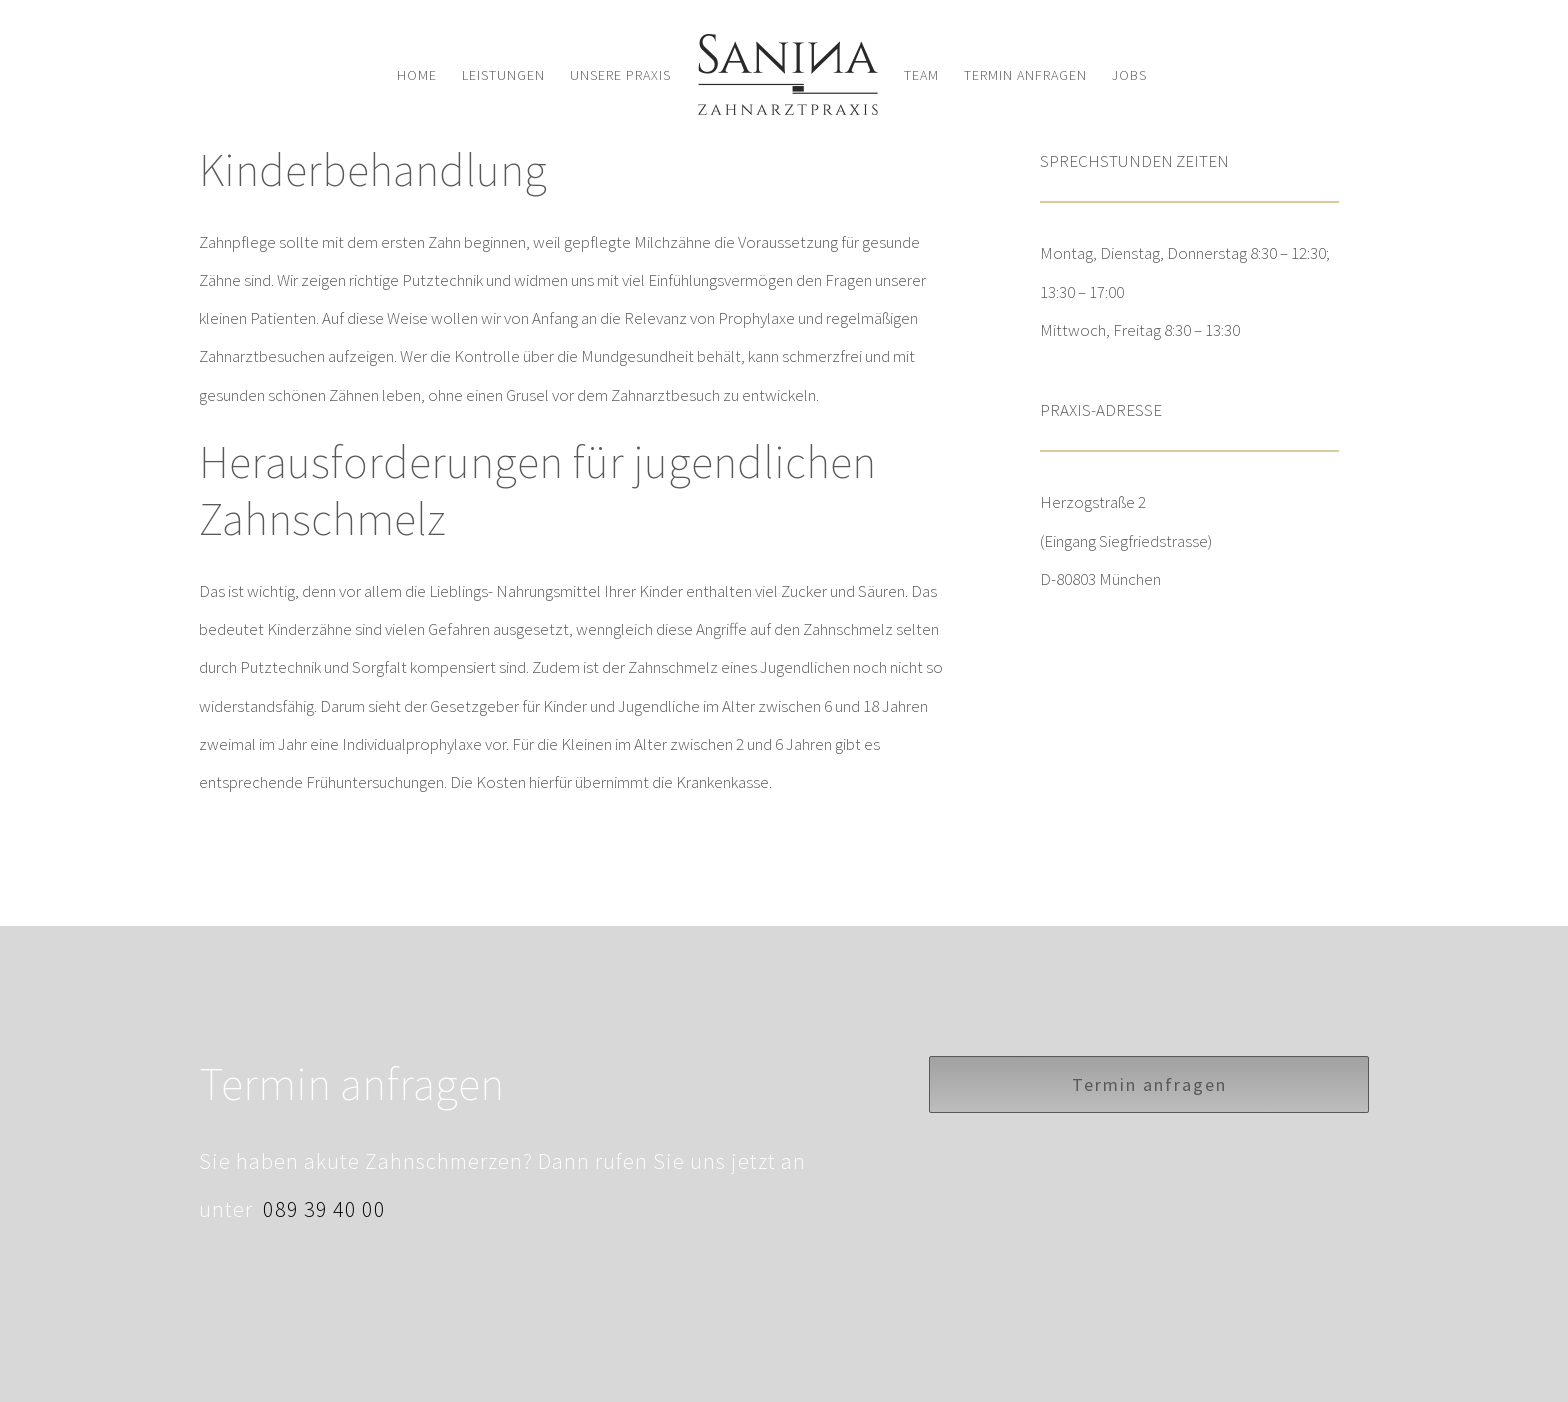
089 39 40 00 (322, 1209)
